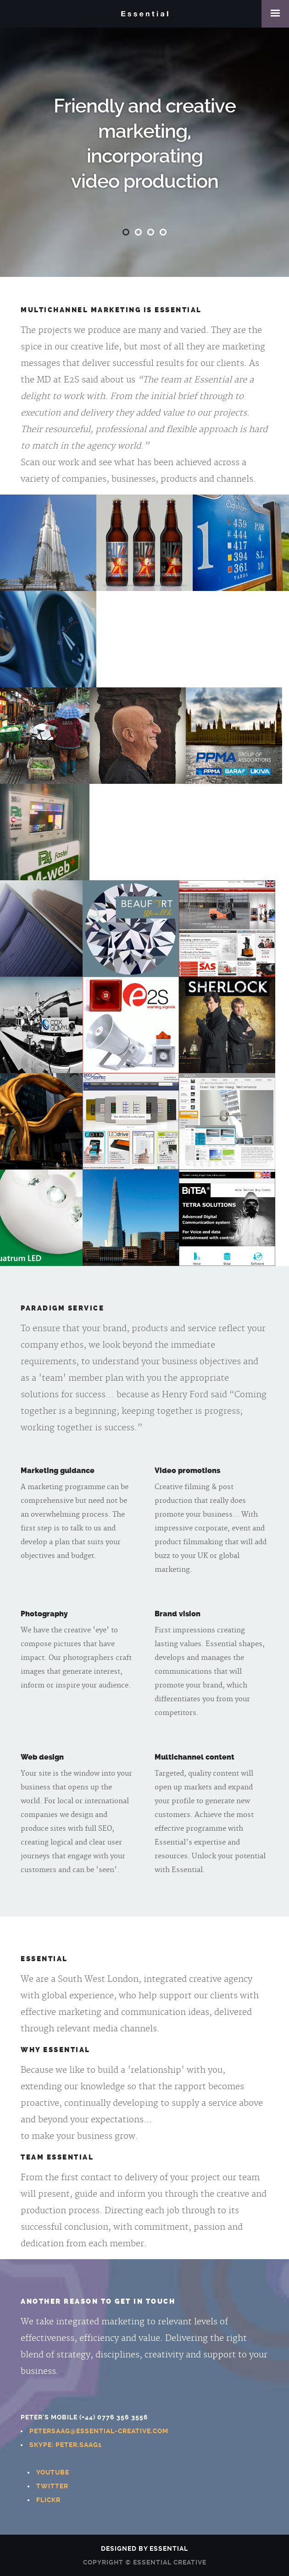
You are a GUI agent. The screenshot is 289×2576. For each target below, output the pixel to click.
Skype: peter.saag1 (65, 2444)
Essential (144, 14)
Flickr (48, 2499)
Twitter (52, 2486)
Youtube (52, 2472)
